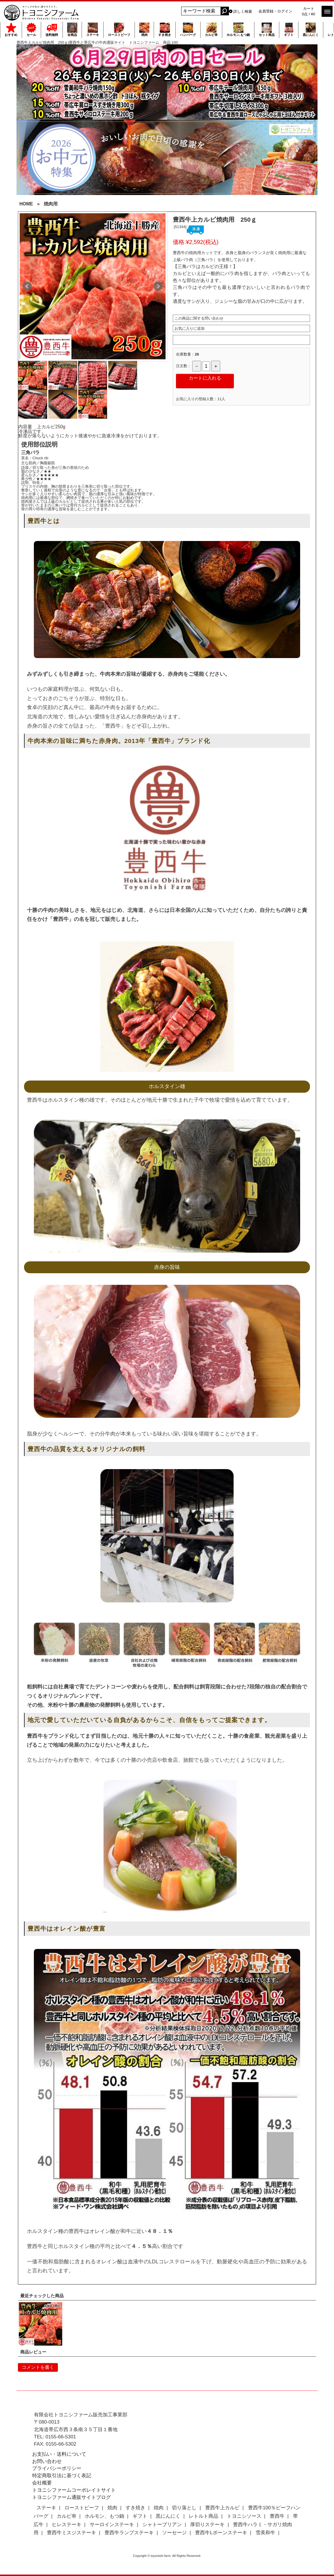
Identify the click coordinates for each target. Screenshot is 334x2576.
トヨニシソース (244, 2516)
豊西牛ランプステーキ (129, 2532)
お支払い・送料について (59, 2454)
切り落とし (184, 2508)
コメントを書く (38, 2367)
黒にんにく (311, 30)
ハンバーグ (188, 30)
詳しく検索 (242, 11)
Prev (27, 286)
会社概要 (42, 2483)
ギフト (289, 30)
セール (31, 30)
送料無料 (51, 30)
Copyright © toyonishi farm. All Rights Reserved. (167, 2555)
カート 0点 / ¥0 (308, 11)
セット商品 (267, 30)
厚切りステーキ (207, 2524)
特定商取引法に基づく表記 (61, 2475)
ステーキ (92, 30)
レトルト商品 (203, 2516)
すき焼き (164, 30)
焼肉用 (51, 203)
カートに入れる (205, 378)
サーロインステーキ (112, 2524)
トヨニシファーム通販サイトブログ (71, 2497)
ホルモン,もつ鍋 (238, 30)
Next (158, 286)
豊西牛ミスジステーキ (71, 2532)
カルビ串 (211, 30)
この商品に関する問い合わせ (199, 318)
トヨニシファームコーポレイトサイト (74, 2490)
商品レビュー (33, 2351)
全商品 (72, 30)
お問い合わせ (47, 2461)
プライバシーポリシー (56, 2468)
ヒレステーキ (66, 2524)
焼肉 (144, 30)
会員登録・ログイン (275, 11)
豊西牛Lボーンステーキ (221, 2532)
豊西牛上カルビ (222, 2508)
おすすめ (11, 30)
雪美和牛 (265, 2532)
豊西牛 (277, 2516)
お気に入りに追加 (190, 328)
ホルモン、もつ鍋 (104, 2516)
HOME (26, 203)
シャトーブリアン (162, 2524)
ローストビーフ (119, 30)
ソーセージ (174, 2532)
